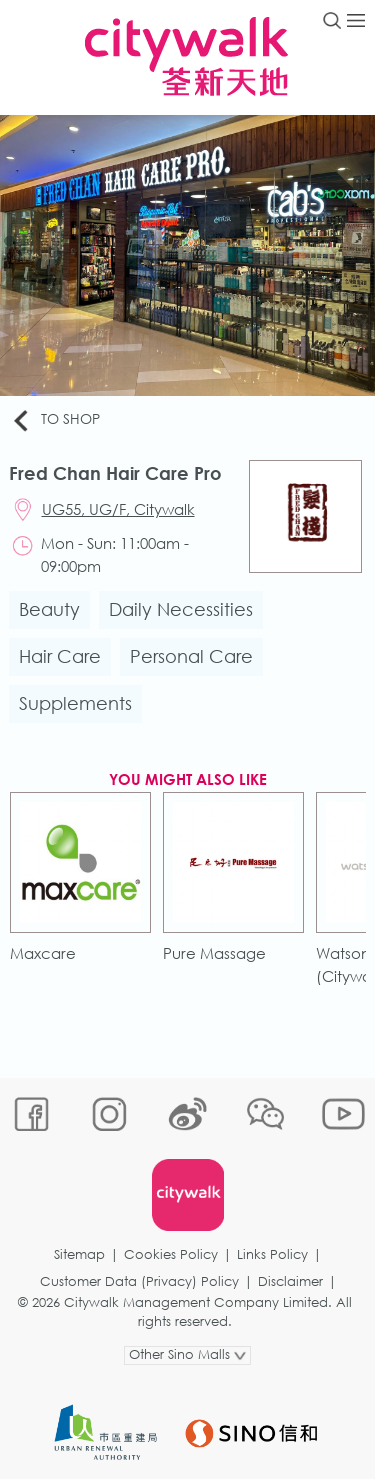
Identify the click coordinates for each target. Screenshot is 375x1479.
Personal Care (191, 656)
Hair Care (60, 656)
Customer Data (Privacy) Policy (139, 1281)
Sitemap (79, 1254)
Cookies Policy (171, 1254)
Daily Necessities (181, 609)
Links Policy (272, 1254)
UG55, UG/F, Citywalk (118, 509)
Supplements (75, 703)
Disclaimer (290, 1281)
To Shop (55, 420)
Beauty (49, 609)
